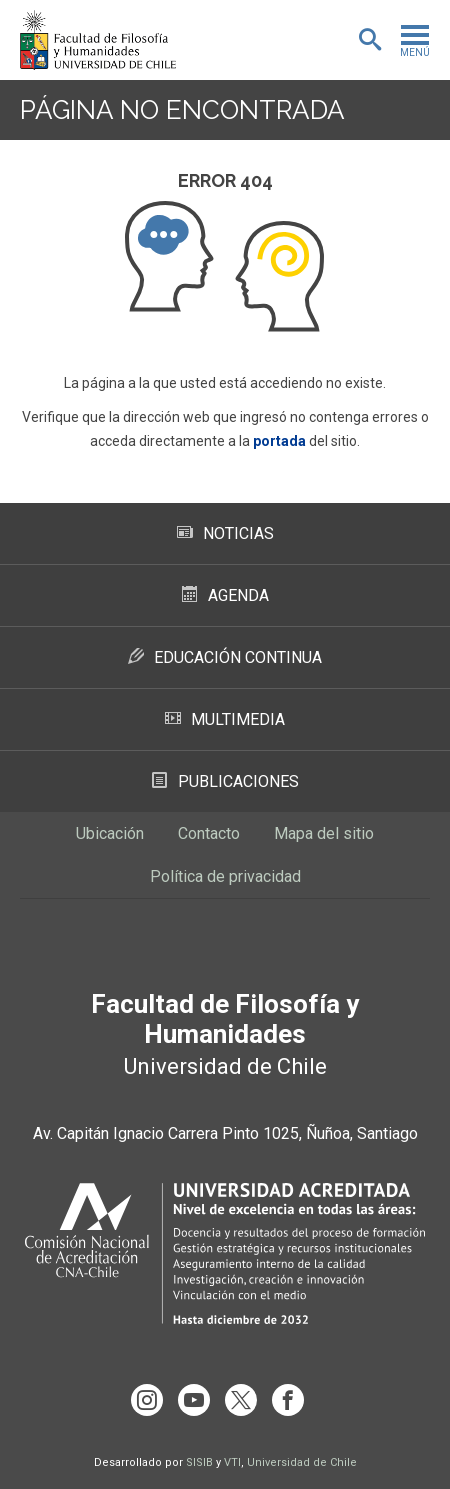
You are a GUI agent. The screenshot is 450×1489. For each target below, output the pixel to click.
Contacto (209, 833)
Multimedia (225, 719)
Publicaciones (225, 781)
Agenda (225, 595)
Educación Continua (225, 657)
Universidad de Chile (302, 1462)
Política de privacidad (225, 876)
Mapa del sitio (324, 833)
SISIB (199, 1462)
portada (279, 441)
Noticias (225, 533)
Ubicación (110, 833)
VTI (232, 1462)
